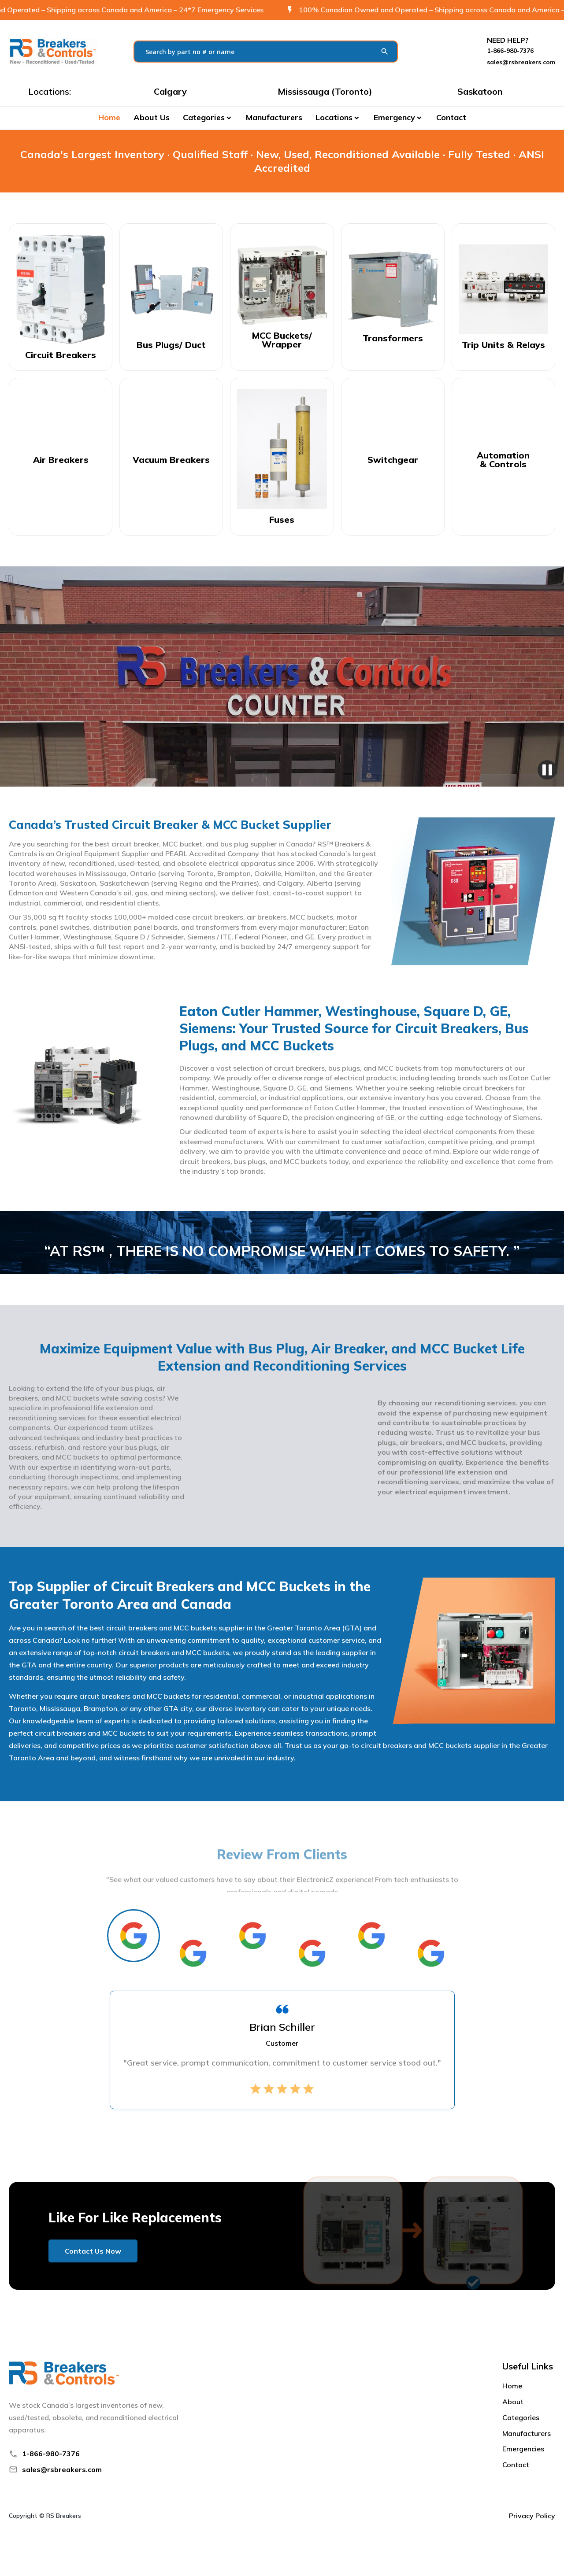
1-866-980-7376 (51, 2453)
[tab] (133, 1935)
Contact (451, 117)
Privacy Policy (532, 2515)
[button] (208, 117)
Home (109, 117)
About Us (152, 117)
